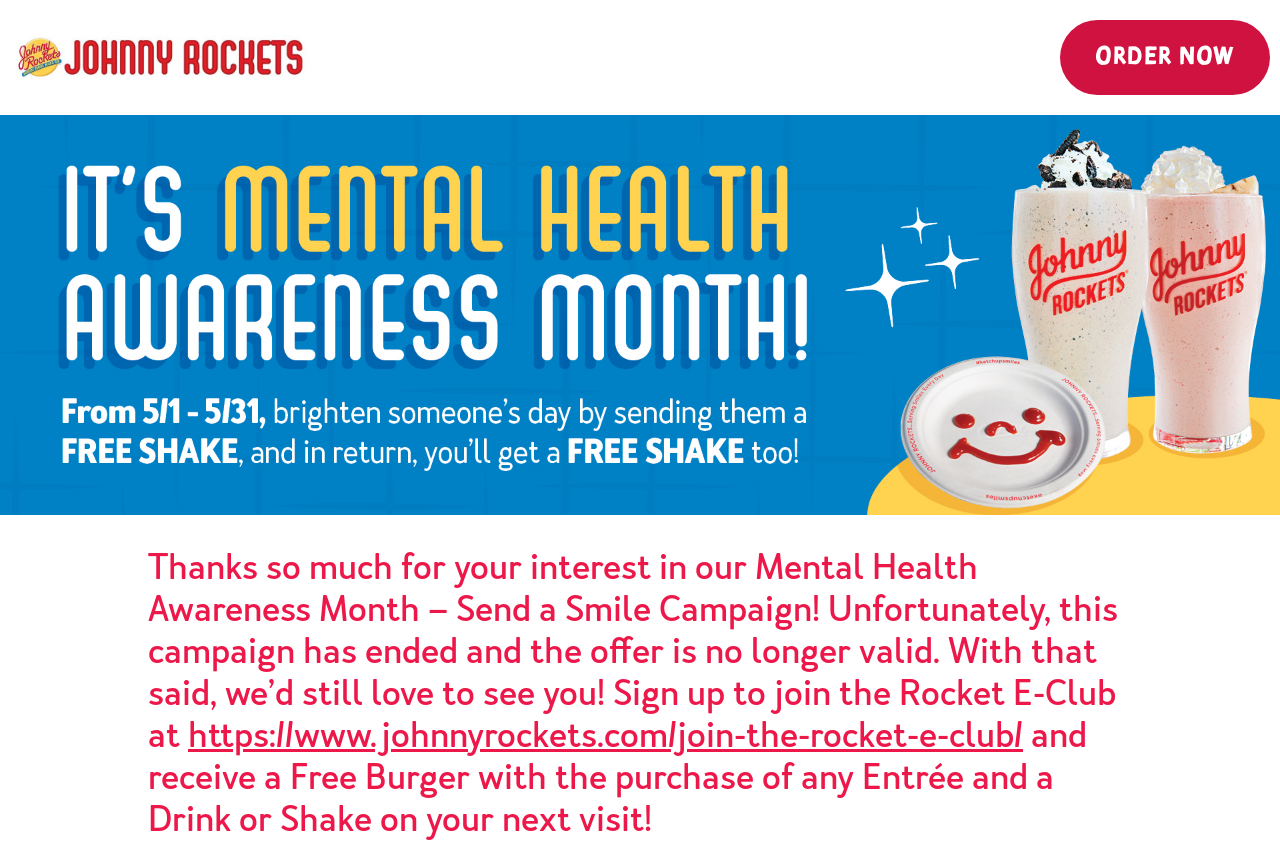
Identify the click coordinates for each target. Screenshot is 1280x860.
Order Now (1165, 57)
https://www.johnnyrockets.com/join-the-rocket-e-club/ (605, 735)
